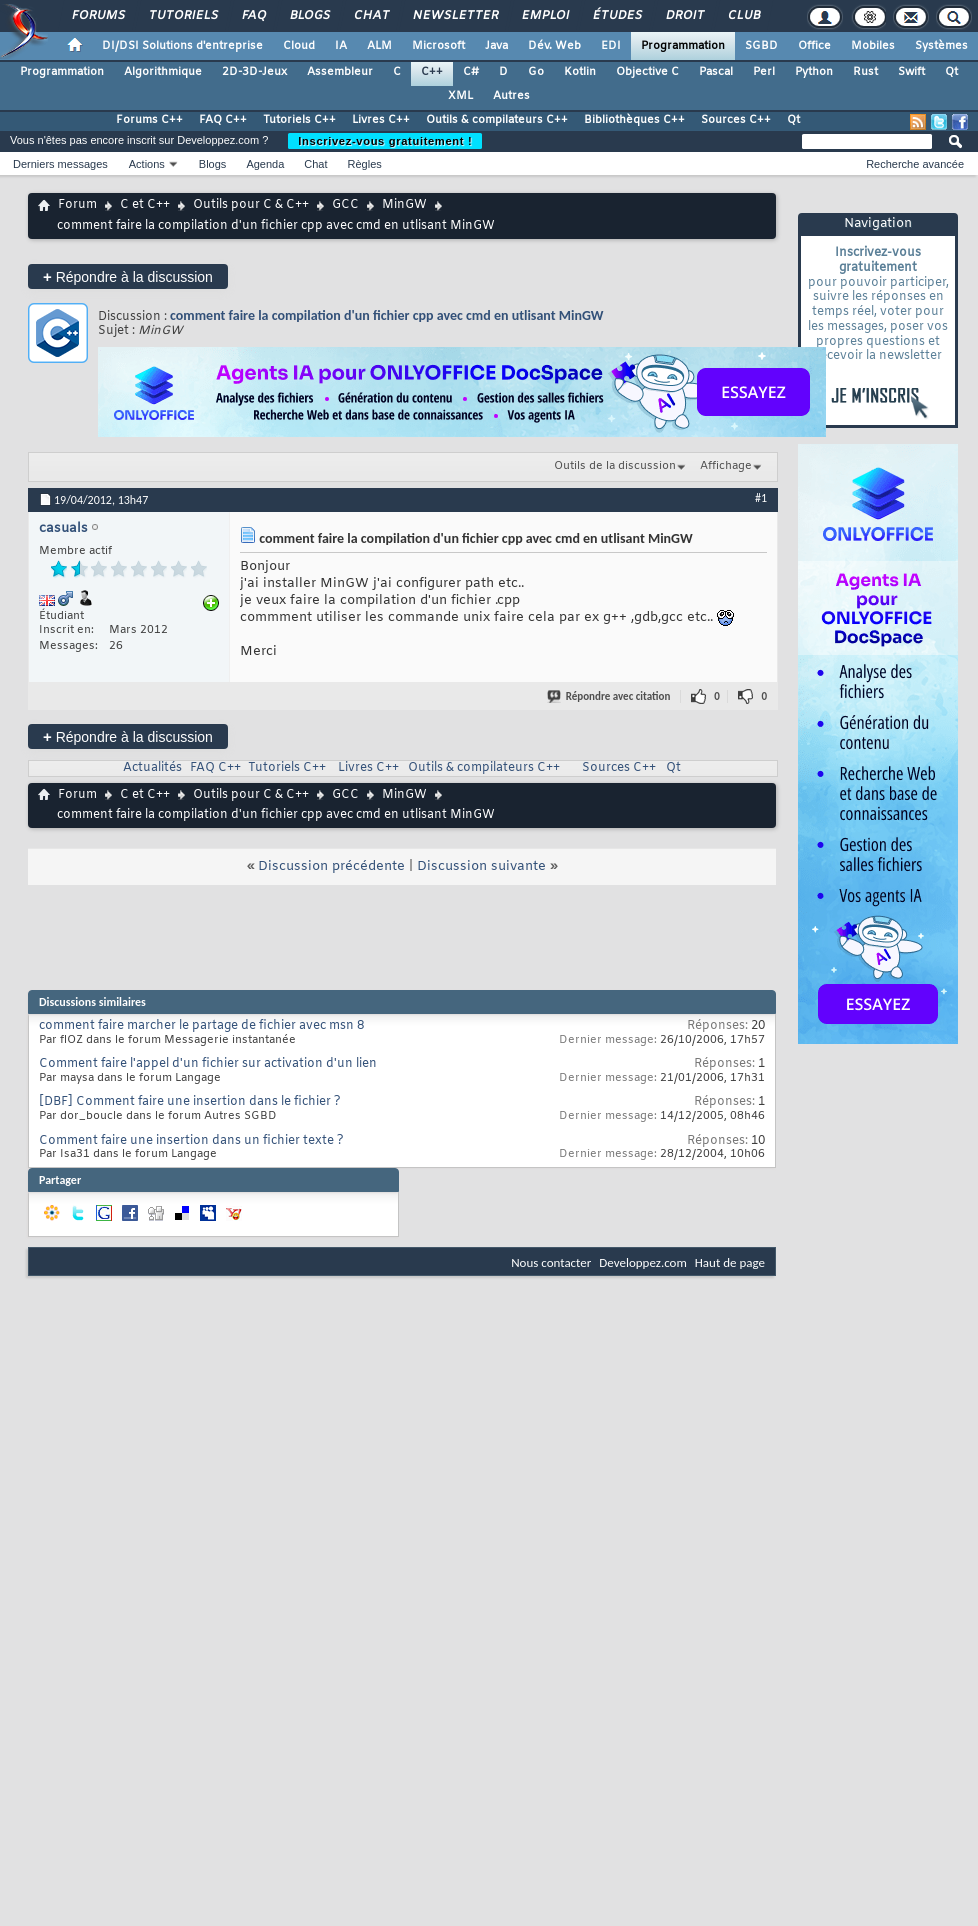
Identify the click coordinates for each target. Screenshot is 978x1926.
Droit (684, 16)
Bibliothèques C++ (634, 120)
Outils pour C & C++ (251, 205)
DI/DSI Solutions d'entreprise (182, 46)
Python (814, 72)
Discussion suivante (481, 866)
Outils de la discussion (615, 466)
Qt (951, 72)
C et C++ (145, 205)
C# (471, 72)
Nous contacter (551, 1262)
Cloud (299, 46)
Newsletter (454, 16)
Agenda (265, 164)
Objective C (647, 72)
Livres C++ (381, 120)
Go (536, 72)
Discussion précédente (331, 866)
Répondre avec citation (610, 696)
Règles (365, 164)
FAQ (253, 16)
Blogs (309, 16)
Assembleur (340, 72)
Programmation (683, 46)
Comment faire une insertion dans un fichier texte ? (191, 1141)
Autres (511, 96)
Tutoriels (182, 16)
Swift (911, 72)
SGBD (761, 46)
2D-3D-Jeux (254, 72)
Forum (77, 205)
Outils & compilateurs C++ (497, 120)
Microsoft (438, 46)
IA (341, 46)
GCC (345, 205)
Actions (147, 164)
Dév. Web (554, 46)
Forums (97, 16)
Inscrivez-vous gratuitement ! (385, 141)
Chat (370, 16)
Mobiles (873, 46)
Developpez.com (643, 1262)
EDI (611, 46)
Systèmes (941, 46)
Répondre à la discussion (128, 276)
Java (496, 46)
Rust (865, 72)
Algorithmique (163, 72)
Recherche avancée (915, 164)
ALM (379, 46)
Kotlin (580, 72)
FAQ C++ (223, 120)
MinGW (404, 205)
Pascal (716, 72)
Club (743, 16)
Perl (764, 72)
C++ (432, 72)
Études (616, 16)
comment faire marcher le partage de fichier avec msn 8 (201, 1026)
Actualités (152, 768)
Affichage (726, 466)
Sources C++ (736, 120)
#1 (761, 498)
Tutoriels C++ (299, 120)
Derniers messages (60, 164)
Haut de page (730, 1262)
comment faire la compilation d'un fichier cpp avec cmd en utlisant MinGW (387, 315)
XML (460, 96)
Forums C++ (149, 120)
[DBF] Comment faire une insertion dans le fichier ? (190, 1102)
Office (814, 46)
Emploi (544, 16)
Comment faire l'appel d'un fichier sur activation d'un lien (208, 1064)
